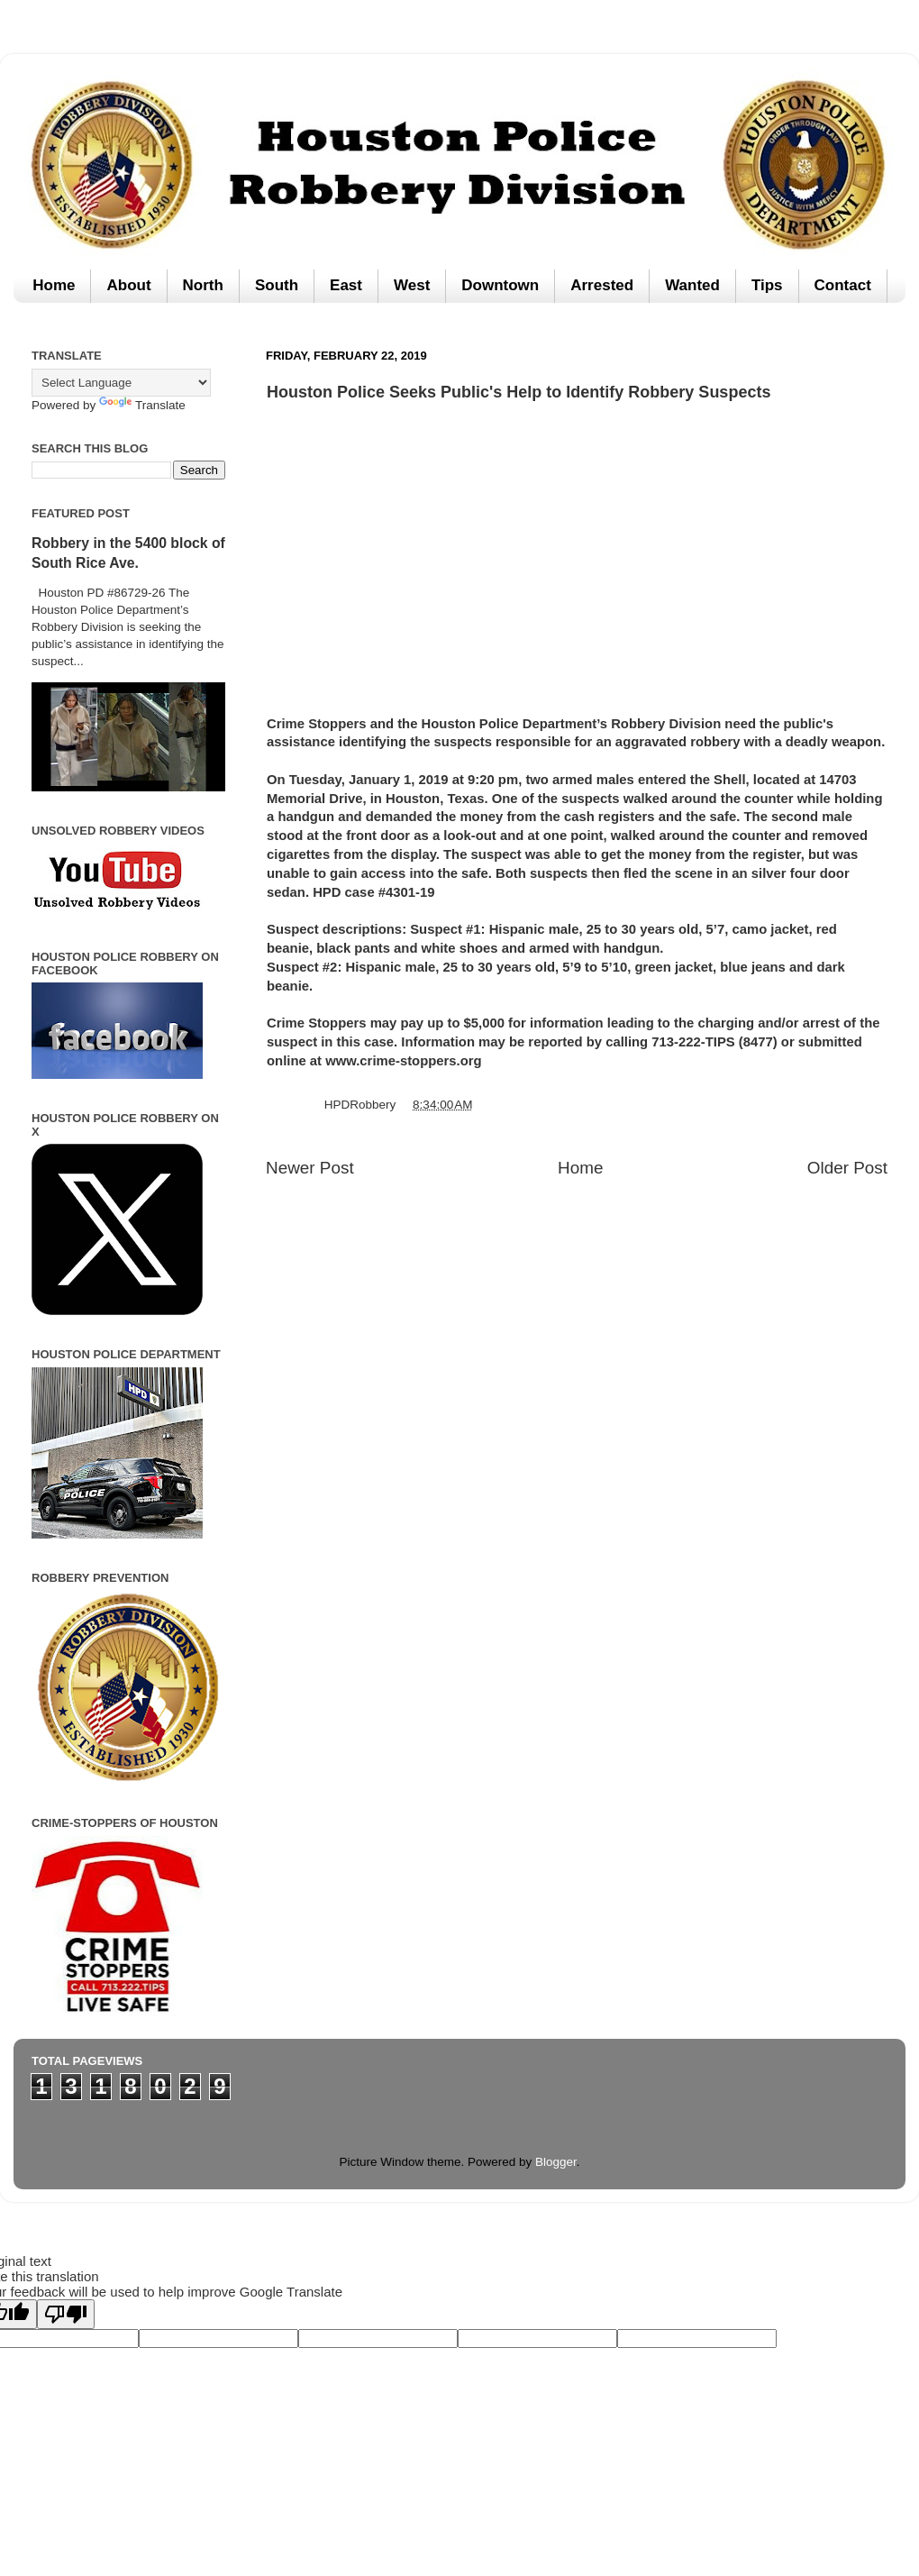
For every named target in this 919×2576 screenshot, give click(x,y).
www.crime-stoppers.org (403, 1061)
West (412, 285)
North (203, 285)
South (276, 285)
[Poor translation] (66, 2314)
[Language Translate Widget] (121, 383)
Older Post (847, 1167)
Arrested (601, 285)
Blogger (556, 2162)
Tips (767, 285)
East (346, 285)
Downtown (500, 285)
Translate (142, 405)
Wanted (692, 285)
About (128, 285)
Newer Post (310, 1167)
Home (53, 285)
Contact (842, 285)
